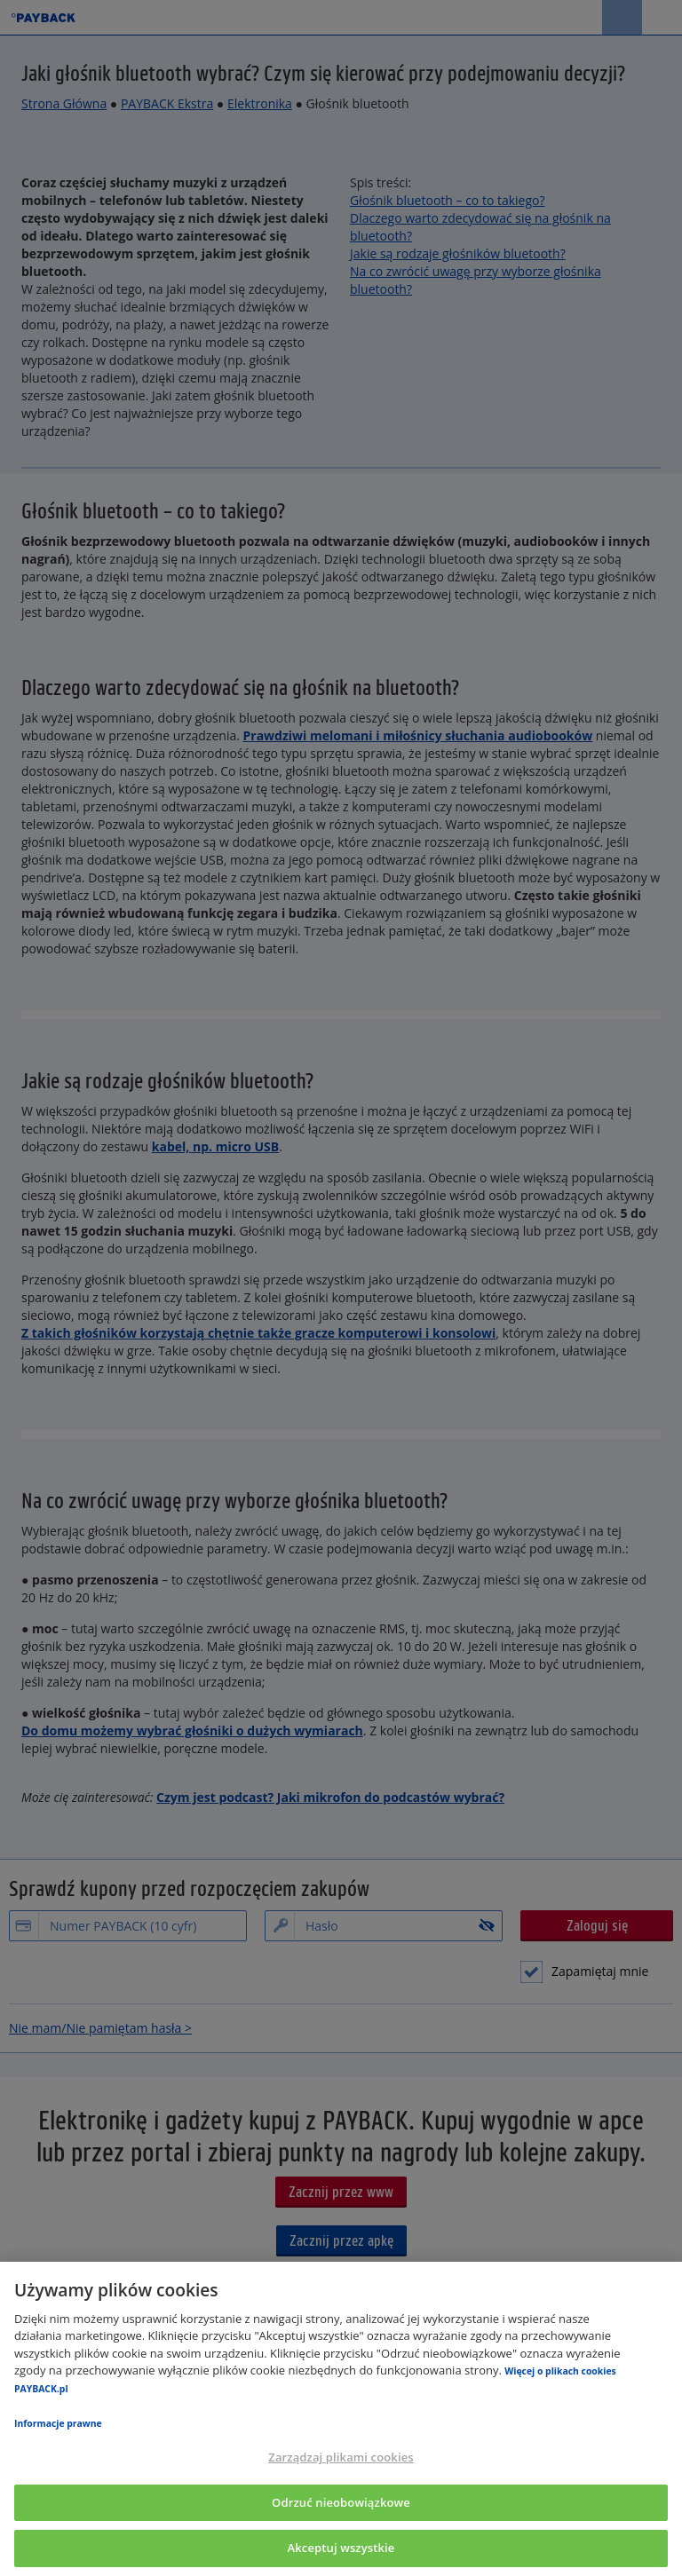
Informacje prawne (58, 2423)
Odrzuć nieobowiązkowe (341, 2502)
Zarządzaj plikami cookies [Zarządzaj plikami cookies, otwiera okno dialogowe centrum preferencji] (340, 2457)
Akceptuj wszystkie (341, 2548)
